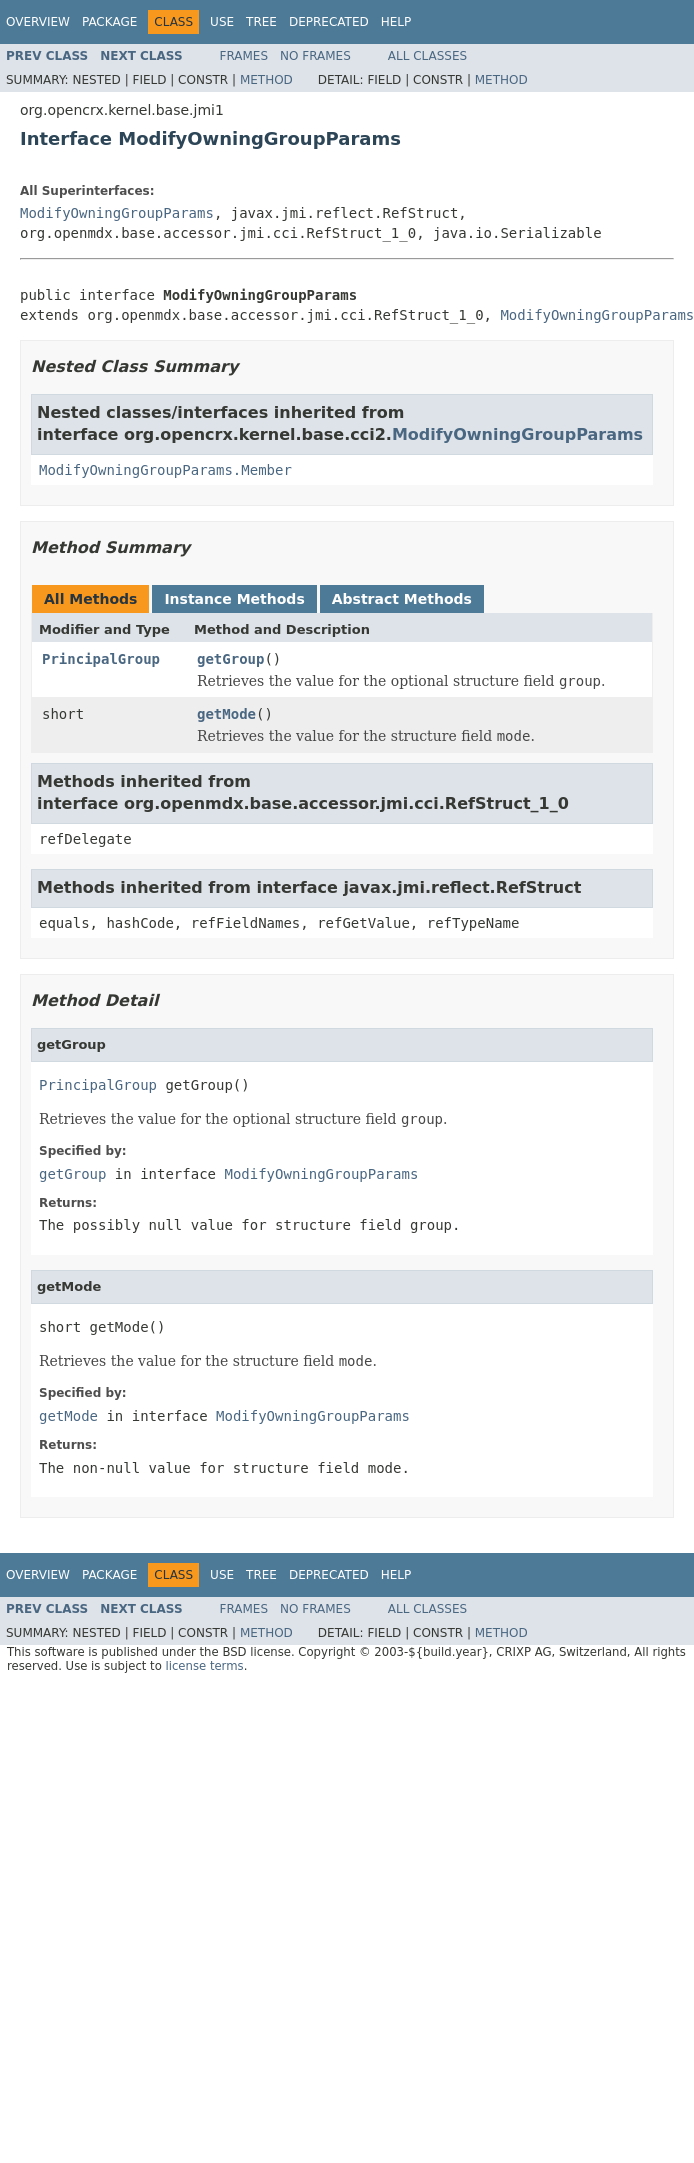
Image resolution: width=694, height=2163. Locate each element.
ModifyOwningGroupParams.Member (165, 470)
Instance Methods (234, 599)
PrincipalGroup (101, 659)
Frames (244, 56)
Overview (38, 22)
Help (396, 22)
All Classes (427, 56)
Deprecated (329, 22)
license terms (204, 1666)
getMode (226, 714)
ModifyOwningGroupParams (117, 213)
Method (266, 80)
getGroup (230, 659)
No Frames (315, 56)
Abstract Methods (402, 599)
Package (109, 22)
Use (222, 22)
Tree (261, 22)
